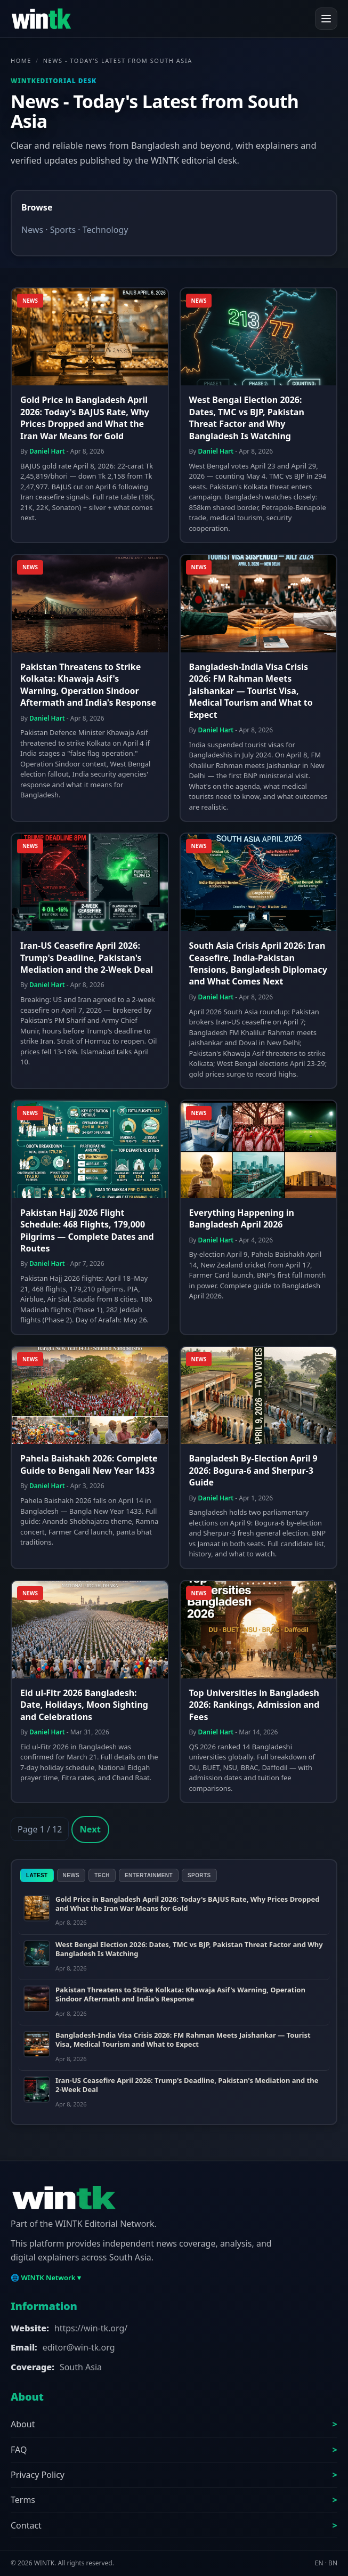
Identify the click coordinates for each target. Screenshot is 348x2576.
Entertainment (149, 1875)
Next (90, 1829)
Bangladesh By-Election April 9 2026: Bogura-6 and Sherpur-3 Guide (253, 1470)
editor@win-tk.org (79, 2347)
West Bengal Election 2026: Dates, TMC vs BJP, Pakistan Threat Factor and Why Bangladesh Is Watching (246, 417)
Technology (105, 230)
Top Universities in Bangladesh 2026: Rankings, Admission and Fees (254, 1705)
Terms (23, 2500)
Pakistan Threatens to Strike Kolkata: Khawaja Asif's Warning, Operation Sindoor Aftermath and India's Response (88, 684)
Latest (37, 1875)
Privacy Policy (37, 2475)
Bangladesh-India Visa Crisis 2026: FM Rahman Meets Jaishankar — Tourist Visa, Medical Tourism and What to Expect (251, 691)
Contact (26, 2525)
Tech (102, 1875)
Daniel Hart (47, 451)
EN (319, 2562)
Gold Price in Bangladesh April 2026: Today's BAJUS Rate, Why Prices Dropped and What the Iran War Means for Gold (84, 417)
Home (21, 60)
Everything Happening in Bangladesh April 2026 (241, 1218)
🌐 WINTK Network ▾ (46, 2277)
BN (332, 2562)
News (32, 230)
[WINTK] (41, 18)
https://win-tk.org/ (90, 2328)
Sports (63, 230)
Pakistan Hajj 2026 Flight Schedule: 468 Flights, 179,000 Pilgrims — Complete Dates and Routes (87, 1230)
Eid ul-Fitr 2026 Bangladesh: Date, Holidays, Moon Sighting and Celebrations (84, 1705)
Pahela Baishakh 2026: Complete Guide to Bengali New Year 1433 (89, 1464)
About (23, 2424)
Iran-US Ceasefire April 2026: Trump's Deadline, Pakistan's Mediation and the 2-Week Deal (86, 957)
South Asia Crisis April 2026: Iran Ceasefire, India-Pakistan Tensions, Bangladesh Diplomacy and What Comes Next (258, 963)
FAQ (19, 2450)
